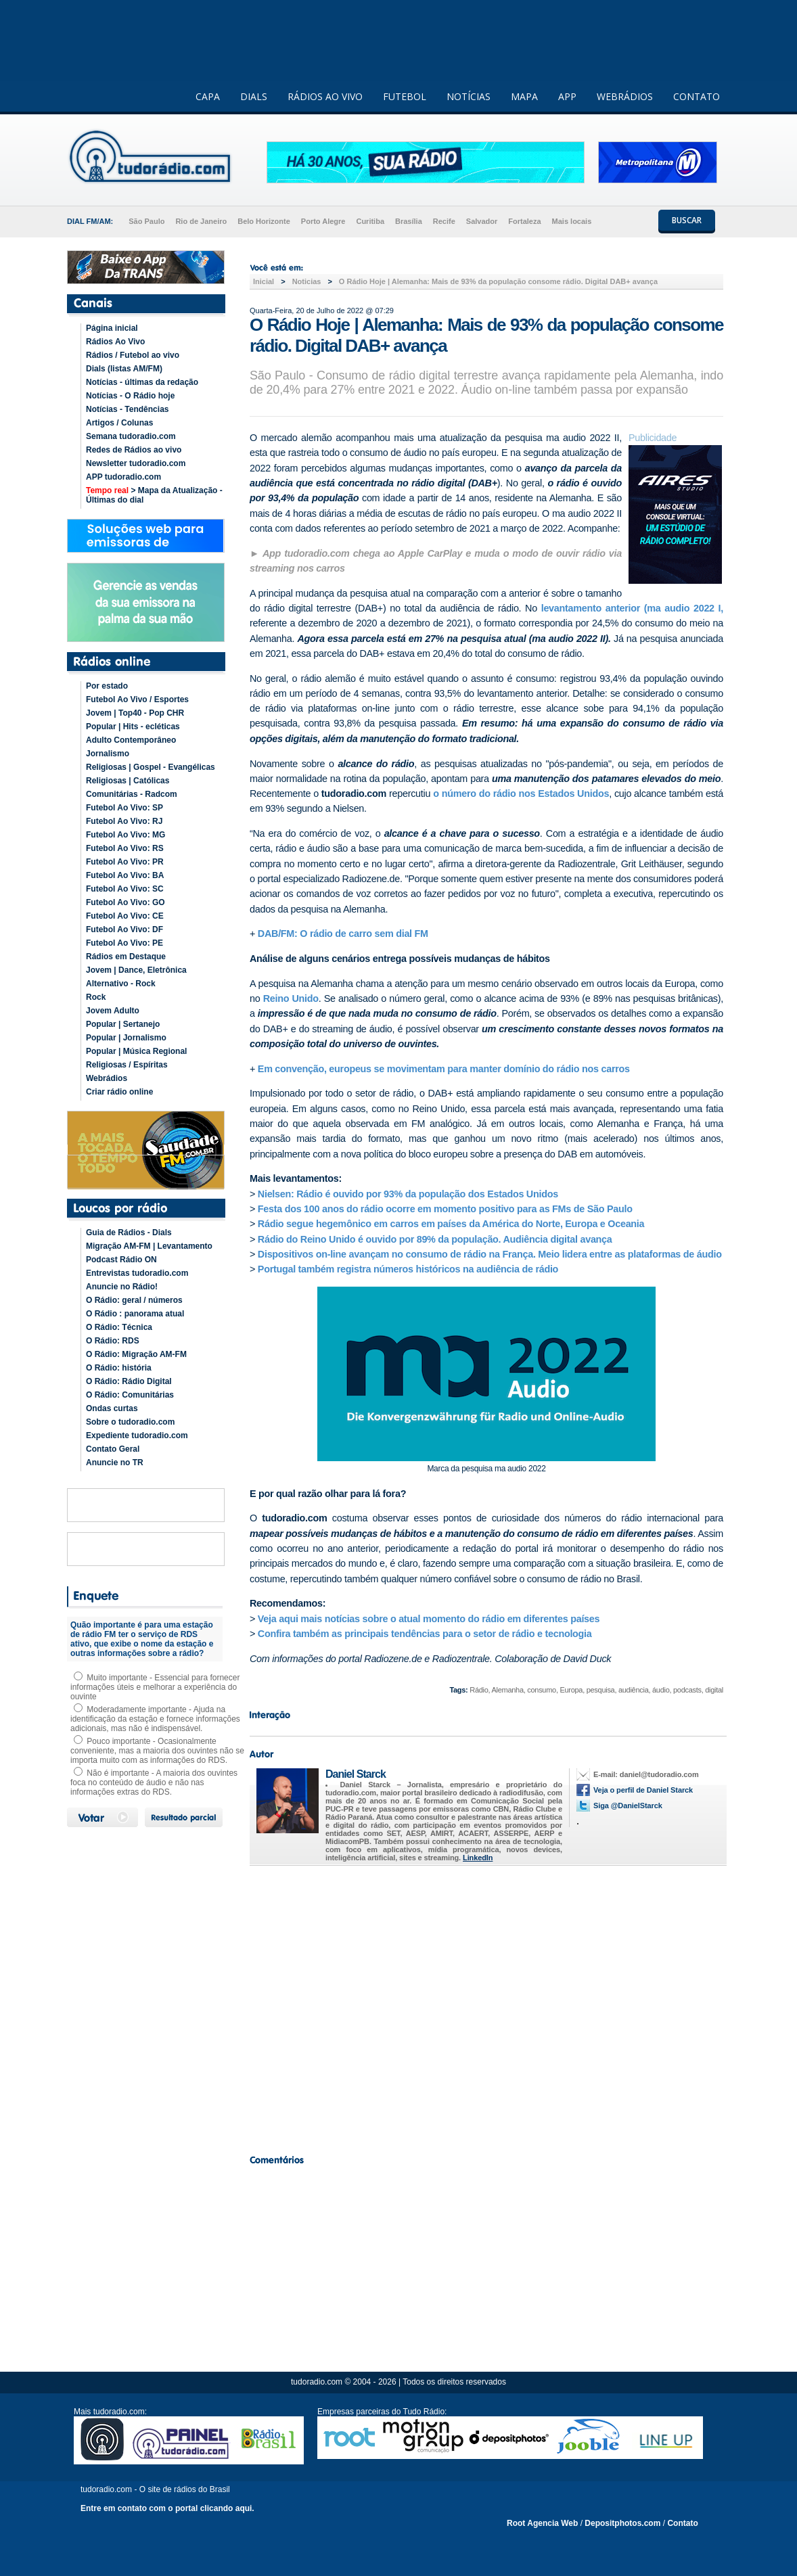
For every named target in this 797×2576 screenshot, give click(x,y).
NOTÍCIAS (469, 96)
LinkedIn (478, 1858)
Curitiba (370, 221)
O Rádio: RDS (112, 1341)
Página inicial (112, 328)
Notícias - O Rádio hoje (130, 395)
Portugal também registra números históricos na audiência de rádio (408, 1269)
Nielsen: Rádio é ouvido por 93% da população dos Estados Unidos (408, 1194)
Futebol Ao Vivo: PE (124, 943)
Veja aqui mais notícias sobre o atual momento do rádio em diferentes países (428, 1618)
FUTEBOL (404, 96)
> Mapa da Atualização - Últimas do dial (154, 495)
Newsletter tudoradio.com (135, 463)
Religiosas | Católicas (127, 780)
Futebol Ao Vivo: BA (125, 875)
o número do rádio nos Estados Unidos (519, 793)
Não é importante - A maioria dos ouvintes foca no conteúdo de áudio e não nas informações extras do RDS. (153, 1782)
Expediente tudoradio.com (137, 1435)
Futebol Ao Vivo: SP (124, 807)
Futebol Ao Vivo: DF (124, 929)
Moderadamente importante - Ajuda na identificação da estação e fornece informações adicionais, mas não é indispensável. (155, 1719)
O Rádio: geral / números (134, 1300)
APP (567, 96)
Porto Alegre (323, 221)
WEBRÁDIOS (625, 96)
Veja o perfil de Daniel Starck (643, 1790)
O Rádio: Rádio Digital (129, 1381)
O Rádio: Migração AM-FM (136, 1354)
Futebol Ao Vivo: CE (125, 916)
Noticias (306, 281)
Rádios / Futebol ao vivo (132, 355)
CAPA (208, 96)
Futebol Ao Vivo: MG (125, 835)
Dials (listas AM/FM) (124, 368)
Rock (96, 997)
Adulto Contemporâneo (131, 740)
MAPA (524, 96)
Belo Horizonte (263, 221)
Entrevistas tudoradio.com (137, 1273)
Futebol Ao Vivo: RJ (124, 821)
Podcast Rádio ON (121, 1259)
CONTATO (696, 96)
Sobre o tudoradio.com (130, 1422)
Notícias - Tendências (127, 409)
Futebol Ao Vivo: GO (125, 902)
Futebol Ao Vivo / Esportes (137, 699)
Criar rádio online (119, 1092)
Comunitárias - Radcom (131, 794)
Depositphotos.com (622, 2523)
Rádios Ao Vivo (115, 341)
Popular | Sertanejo (123, 1024)
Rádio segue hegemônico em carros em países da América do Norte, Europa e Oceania (451, 1223)
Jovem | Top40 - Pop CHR (135, 713)
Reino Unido (291, 998)
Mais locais (572, 221)
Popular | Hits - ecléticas (133, 726)
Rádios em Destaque (126, 956)
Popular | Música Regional (136, 1051)
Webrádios (106, 1078)
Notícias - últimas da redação (142, 382)
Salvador (481, 221)
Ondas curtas (112, 1408)
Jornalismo (107, 753)
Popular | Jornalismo (126, 1037)
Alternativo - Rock (121, 983)
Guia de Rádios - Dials (129, 1232)
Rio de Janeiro (201, 221)
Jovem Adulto (112, 1010)
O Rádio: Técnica (119, 1327)
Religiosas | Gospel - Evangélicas (150, 767)
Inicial (263, 281)
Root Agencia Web (542, 2523)
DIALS (253, 96)
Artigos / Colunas (119, 423)
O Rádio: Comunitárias (130, 1395)
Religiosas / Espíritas (127, 1065)
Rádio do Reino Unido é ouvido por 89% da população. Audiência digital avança (435, 1239)
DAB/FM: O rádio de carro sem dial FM (343, 933)
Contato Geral (112, 1449)
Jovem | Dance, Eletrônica (136, 970)
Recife (444, 221)
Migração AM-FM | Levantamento (149, 1246)
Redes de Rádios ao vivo (133, 450)
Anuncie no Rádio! (122, 1286)
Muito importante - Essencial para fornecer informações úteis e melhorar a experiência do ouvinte (155, 1687)
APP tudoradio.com (123, 477)
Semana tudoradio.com (131, 436)
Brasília (408, 221)
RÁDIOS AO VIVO (325, 96)
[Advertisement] (486, 2006)
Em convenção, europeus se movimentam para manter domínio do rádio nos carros (444, 1068)
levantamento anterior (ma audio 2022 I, (630, 608)
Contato (682, 2523)
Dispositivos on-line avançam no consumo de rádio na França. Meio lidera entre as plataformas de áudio (490, 1254)
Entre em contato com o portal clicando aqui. (167, 2508)
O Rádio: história (119, 1368)
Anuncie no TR (114, 1462)
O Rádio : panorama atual (135, 1313)
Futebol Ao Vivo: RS (125, 848)
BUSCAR (687, 220)
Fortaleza (524, 221)
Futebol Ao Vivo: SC (125, 889)
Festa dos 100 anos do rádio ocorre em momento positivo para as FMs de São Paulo (445, 1208)
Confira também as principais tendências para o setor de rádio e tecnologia (426, 1633)
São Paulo (146, 221)
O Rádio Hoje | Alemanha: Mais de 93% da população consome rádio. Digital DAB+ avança (498, 281)
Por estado (107, 686)
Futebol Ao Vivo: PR (125, 862)
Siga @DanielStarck (627, 1805)
